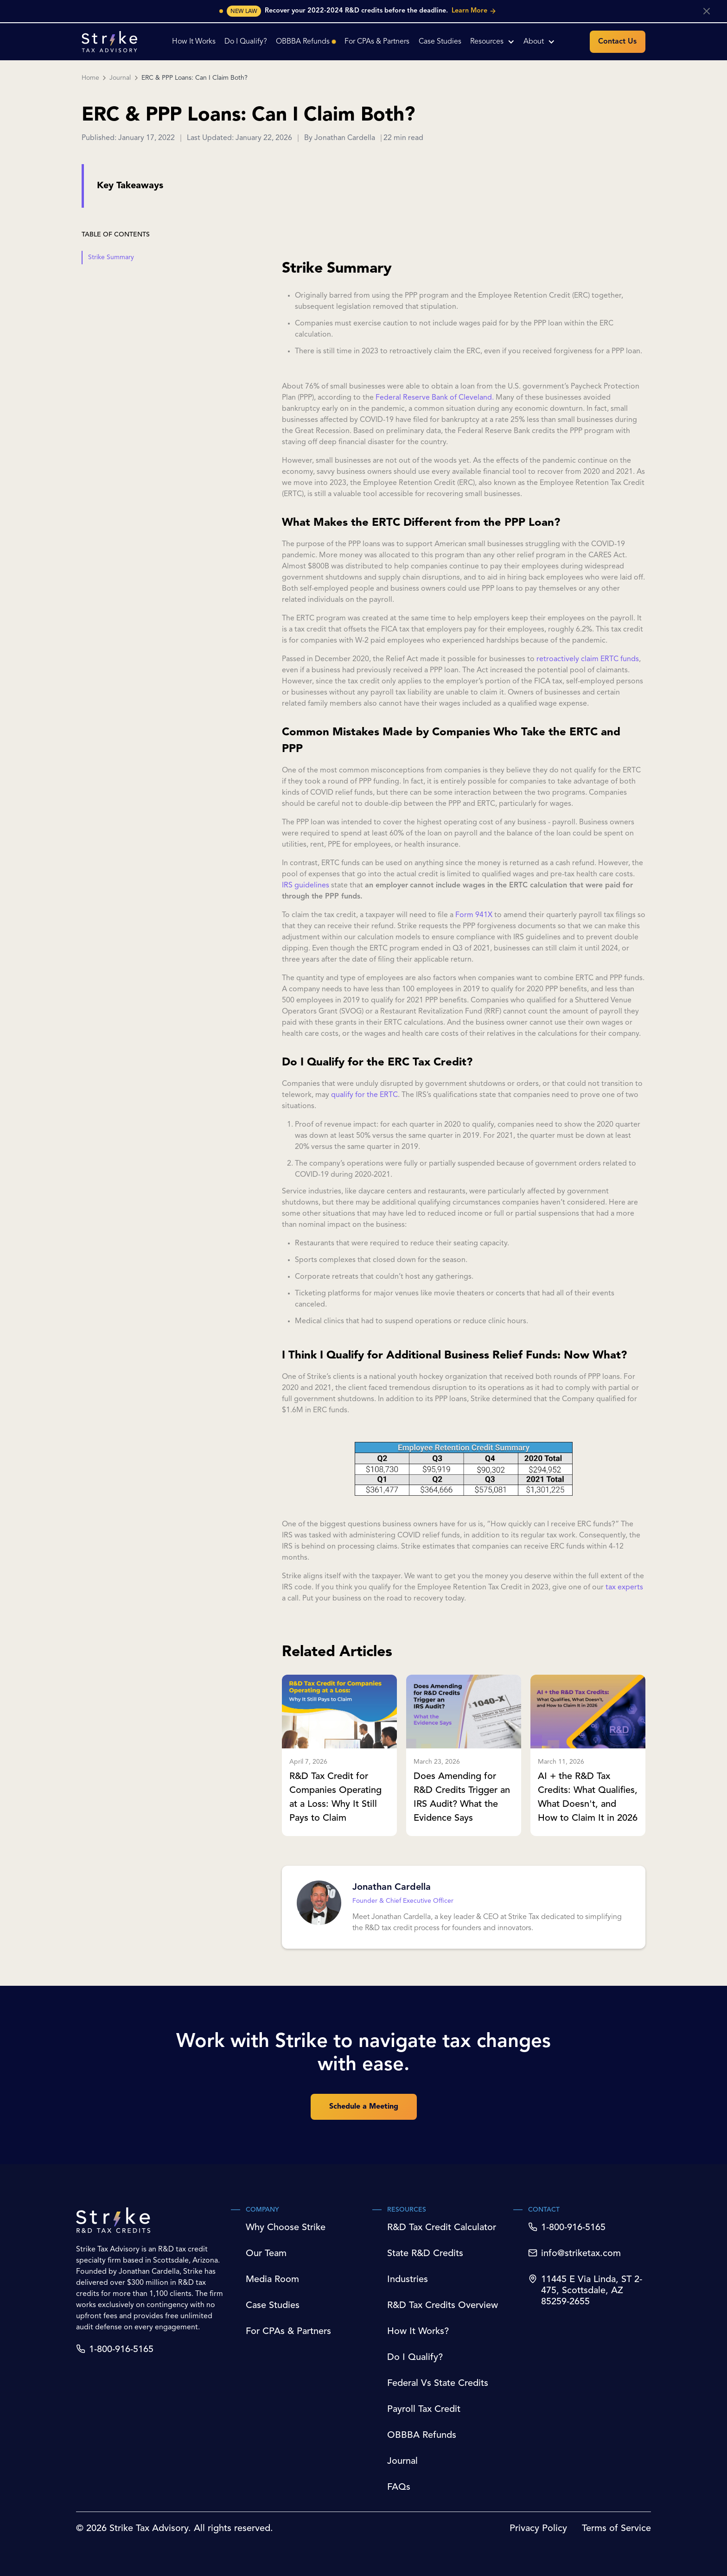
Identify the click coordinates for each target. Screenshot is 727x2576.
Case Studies (273, 2305)
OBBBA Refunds (421, 2435)
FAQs (398, 2487)
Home (90, 78)
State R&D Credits (425, 2253)
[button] (492, 41)
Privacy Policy (538, 2528)
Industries (407, 2279)
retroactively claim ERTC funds (587, 659)
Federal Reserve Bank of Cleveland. (435, 398)
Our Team (266, 2253)
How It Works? (418, 2331)
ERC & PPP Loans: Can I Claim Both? (194, 78)
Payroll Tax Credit (423, 2409)
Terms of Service (616, 2528)
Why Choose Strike (285, 2227)
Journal (120, 78)
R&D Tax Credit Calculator (441, 2227)
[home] (109, 41)
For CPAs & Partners (288, 2331)
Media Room (272, 2279)
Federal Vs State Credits (437, 2383)
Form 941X (473, 915)
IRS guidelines (305, 885)
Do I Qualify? (415, 2357)
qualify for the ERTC (364, 1095)
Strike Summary (111, 257)
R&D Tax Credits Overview (442, 2305)
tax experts (623, 1587)
